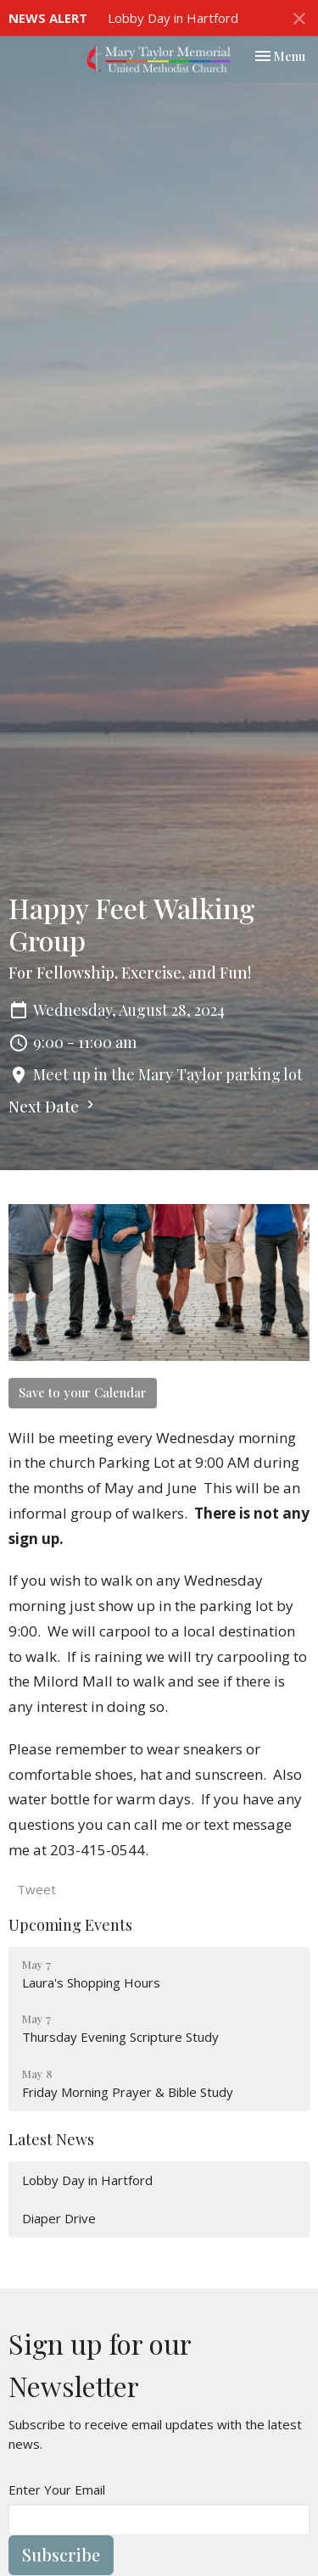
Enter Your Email (56, 2489)
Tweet (36, 1889)
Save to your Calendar (83, 1392)
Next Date (53, 1106)
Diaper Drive (59, 2218)
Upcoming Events (70, 1925)
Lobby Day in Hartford (173, 17)
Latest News (51, 2139)
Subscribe (61, 2554)
